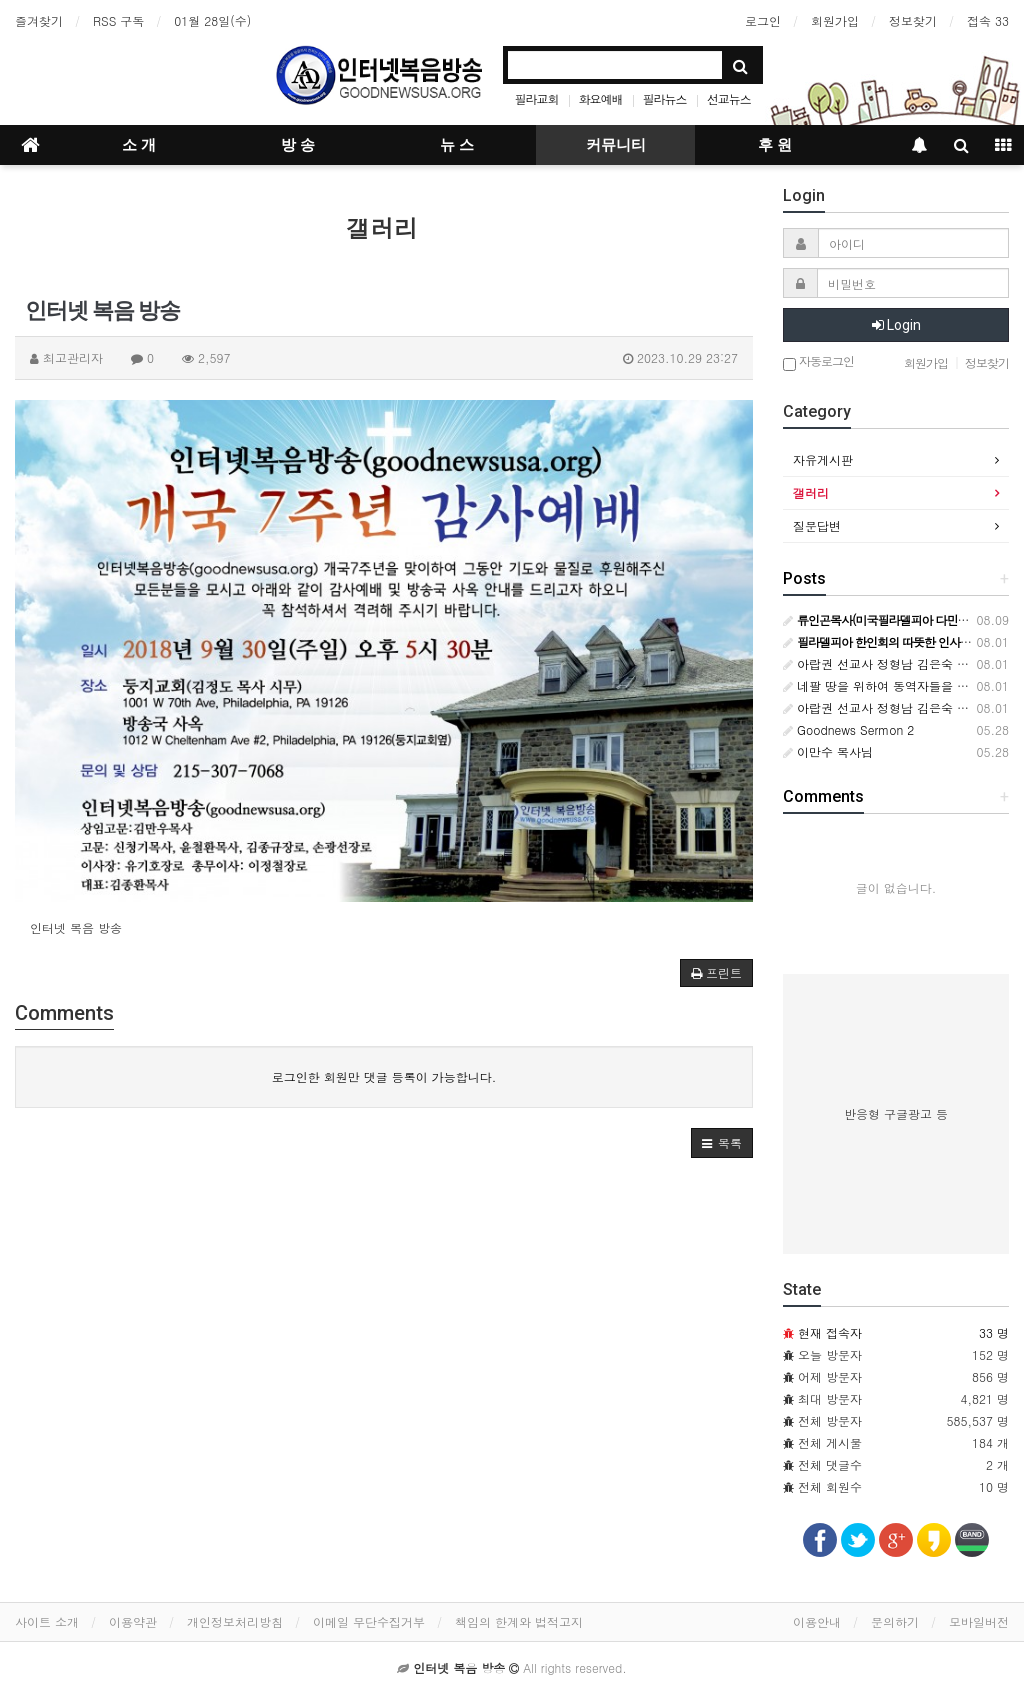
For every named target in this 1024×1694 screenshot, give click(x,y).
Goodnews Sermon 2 (848, 729)
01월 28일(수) (212, 20)
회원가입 (835, 20)
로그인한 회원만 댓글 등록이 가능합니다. (384, 1076)
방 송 (298, 145)
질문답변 (817, 525)
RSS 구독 (118, 20)
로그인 (763, 20)
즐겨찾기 (39, 20)
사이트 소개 (47, 1621)
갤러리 (811, 492)
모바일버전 (979, 1621)
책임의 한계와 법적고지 (519, 1621)
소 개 (139, 145)
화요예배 (601, 98)
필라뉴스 (665, 98)
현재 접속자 (830, 1332)
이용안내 (817, 1621)
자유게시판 (823, 459)
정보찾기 (913, 20)
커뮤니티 (616, 145)
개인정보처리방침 (235, 1621)
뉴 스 (457, 145)
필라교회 (537, 98)
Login (896, 325)
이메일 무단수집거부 (369, 1621)
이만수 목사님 (828, 751)
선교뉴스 (729, 98)
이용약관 (133, 1621)
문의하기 (895, 1621)
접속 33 (988, 20)
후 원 (775, 145)
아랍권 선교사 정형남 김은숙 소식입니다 (900, 663)
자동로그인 (818, 362)
